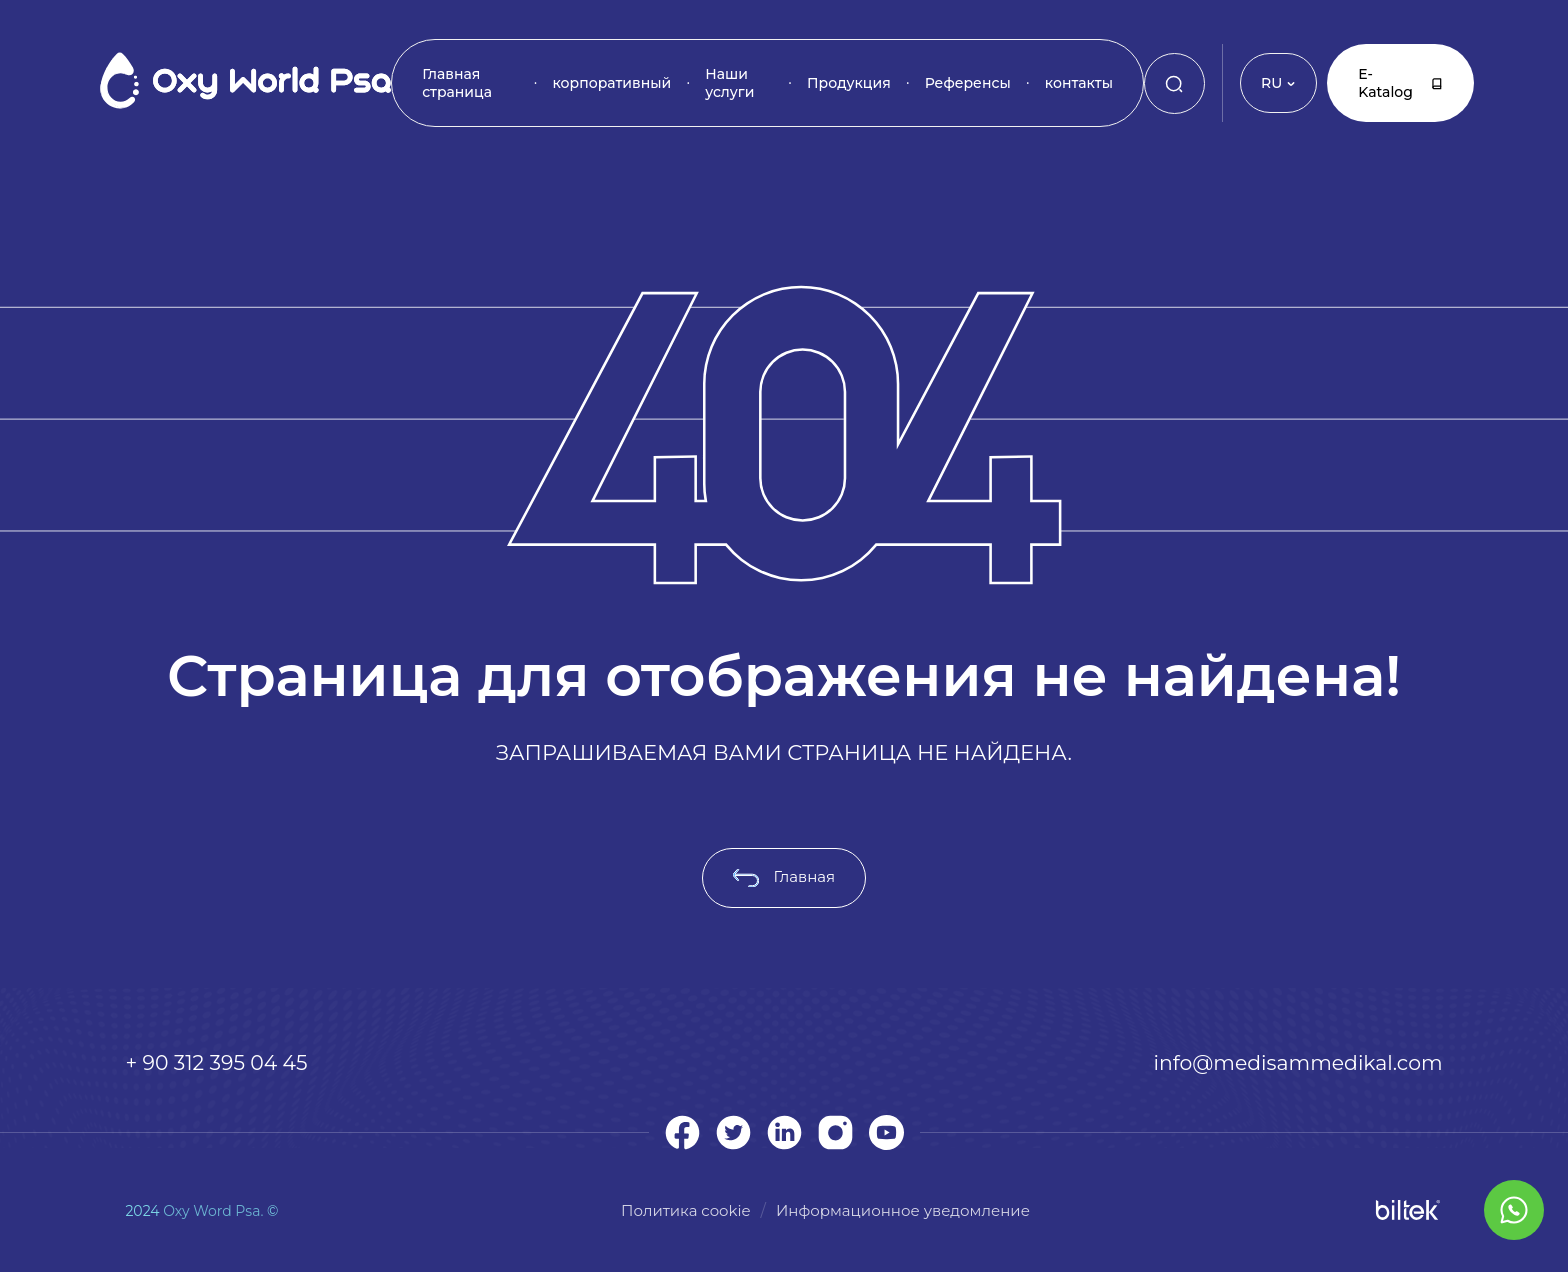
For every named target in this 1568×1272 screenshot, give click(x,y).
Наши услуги (729, 83)
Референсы (968, 83)
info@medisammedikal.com (1298, 1062)
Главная (784, 876)
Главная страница (457, 83)
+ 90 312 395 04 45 (216, 1062)
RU (1278, 83)
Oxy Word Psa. (213, 1211)
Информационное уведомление (903, 1210)
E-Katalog (1400, 83)
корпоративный (611, 83)
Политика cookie (686, 1210)
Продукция (849, 83)
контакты (1079, 83)
